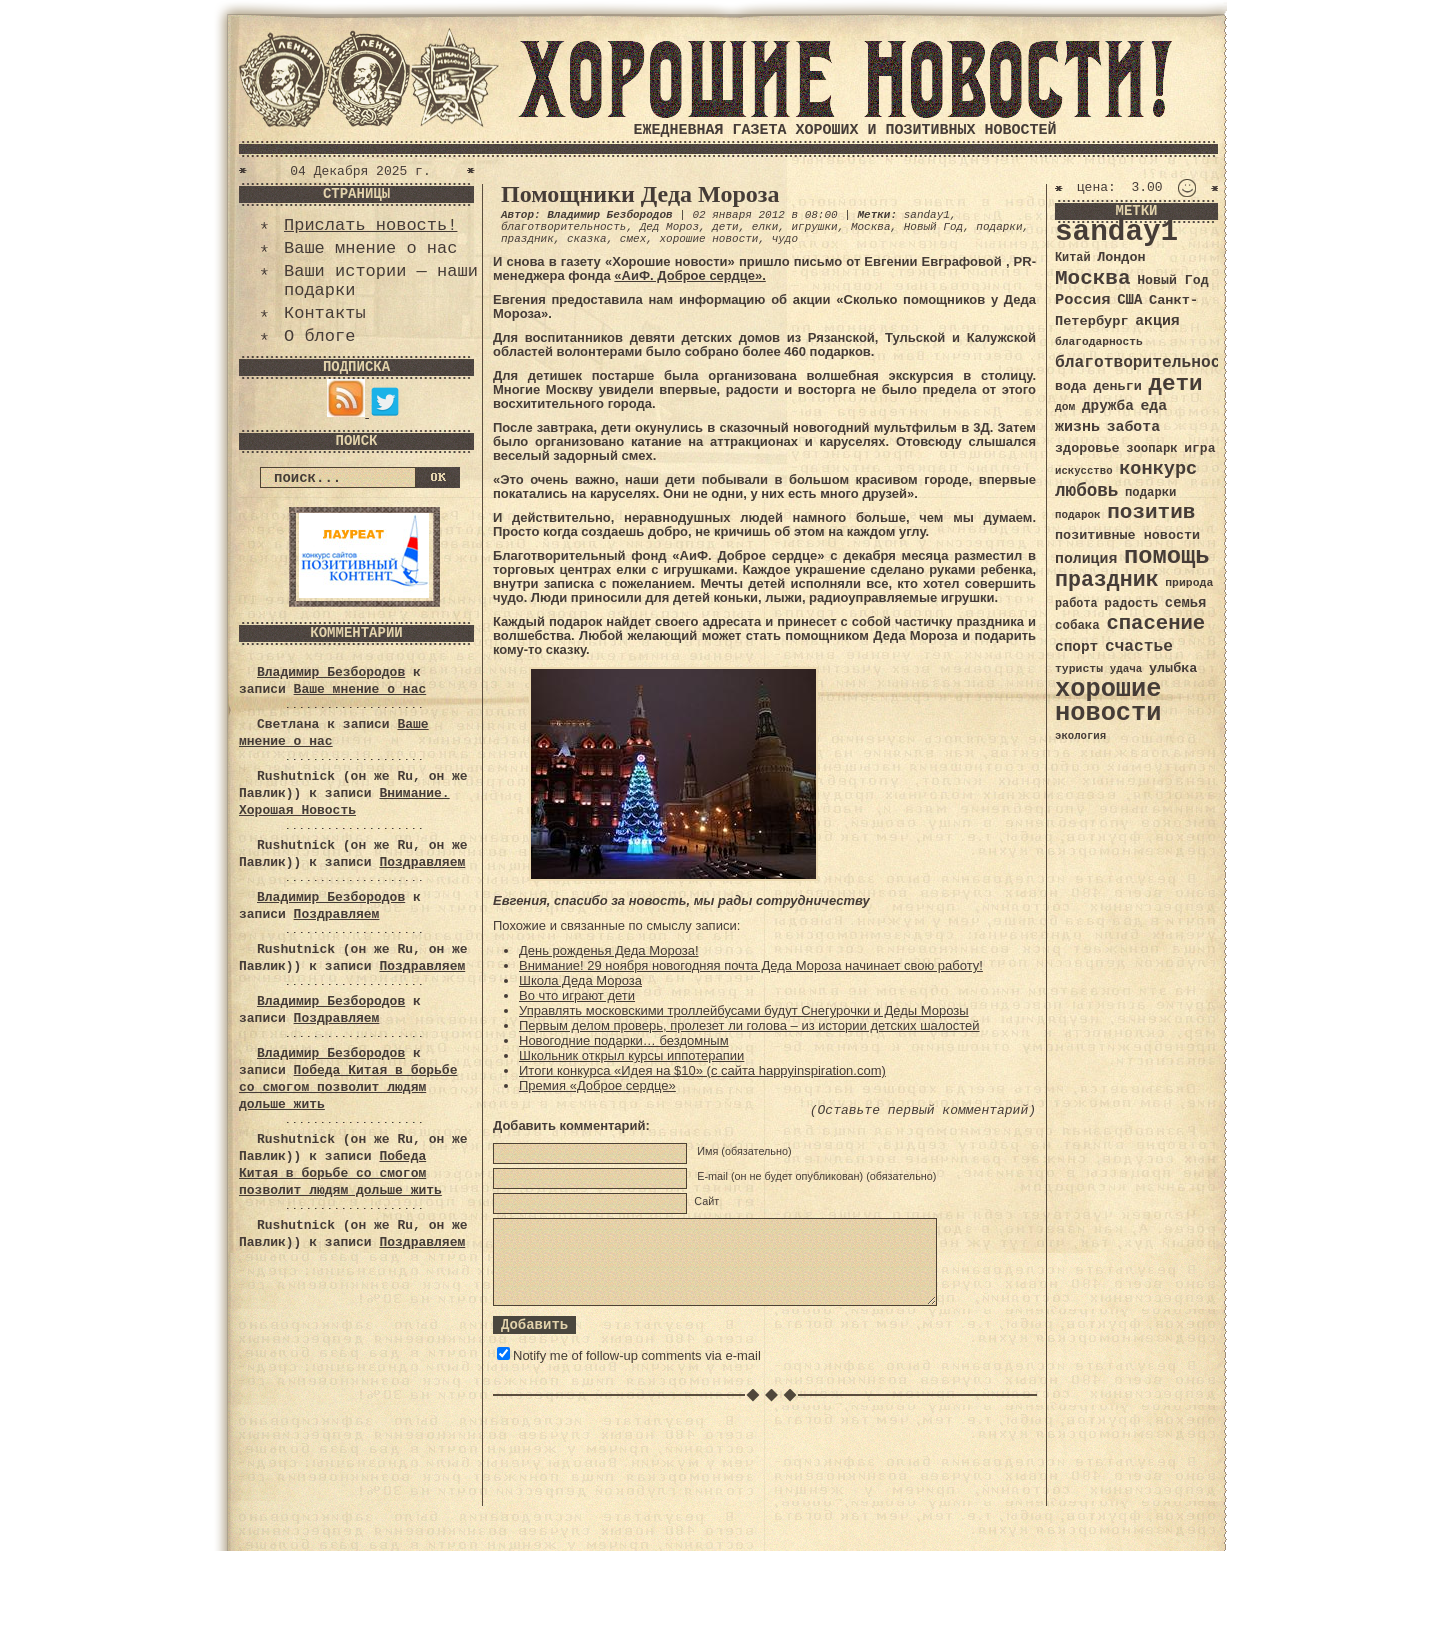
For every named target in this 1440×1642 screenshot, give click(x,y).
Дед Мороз (669, 227)
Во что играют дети (577, 995)
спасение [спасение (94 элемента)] (1155, 623)
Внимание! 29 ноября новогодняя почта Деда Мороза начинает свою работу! (751, 965)
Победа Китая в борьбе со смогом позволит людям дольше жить (348, 1087)
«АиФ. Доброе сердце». (689, 275)
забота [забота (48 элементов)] (1133, 427)
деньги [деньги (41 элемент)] (1117, 386)
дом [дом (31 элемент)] (1065, 407)
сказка (587, 239)
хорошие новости (708, 239)
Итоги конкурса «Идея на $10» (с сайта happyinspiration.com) (702, 1070)
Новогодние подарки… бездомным (624, 1040)
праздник (527, 239)
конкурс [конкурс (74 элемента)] (1158, 469)
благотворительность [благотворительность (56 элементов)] (1147, 362)
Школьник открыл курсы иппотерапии (631, 1055)
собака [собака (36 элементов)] (1077, 626)
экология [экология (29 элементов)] (1080, 736)
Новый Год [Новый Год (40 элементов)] (1172, 280)
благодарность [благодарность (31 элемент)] (1099, 342)
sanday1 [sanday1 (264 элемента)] (1116, 232)
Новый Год (933, 227)
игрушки (814, 227)
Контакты (325, 313)
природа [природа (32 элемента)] (1189, 582)
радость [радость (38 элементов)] (1131, 603)
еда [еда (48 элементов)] (1153, 406)
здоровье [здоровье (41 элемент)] (1087, 448)
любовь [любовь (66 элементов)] (1086, 491)
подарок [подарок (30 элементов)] (1078, 515)
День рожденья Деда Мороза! (609, 950)
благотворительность (563, 227)
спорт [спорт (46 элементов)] (1076, 647)
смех (633, 239)
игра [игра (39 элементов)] (1199, 448)
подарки (999, 227)
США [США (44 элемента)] (1129, 300)
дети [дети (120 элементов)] (1175, 384)
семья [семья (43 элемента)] (1186, 603)
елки (765, 227)
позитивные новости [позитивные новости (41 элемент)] (1127, 535)
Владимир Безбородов (331, 672)
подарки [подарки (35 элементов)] (1150, 493)
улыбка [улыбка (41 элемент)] (1173, 668)
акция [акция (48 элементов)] (1157, 321)
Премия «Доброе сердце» (597, 1085)
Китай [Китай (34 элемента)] (1073, 258)
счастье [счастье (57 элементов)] (1139, 646)
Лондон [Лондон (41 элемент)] (1121, 257)
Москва (871, 227)
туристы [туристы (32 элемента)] (1079, 668)
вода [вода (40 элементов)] (1071, 386)
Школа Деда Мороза (580, 980)
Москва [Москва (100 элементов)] (1093, 278)
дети (725, 227)
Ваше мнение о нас (370, 248)
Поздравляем (422, 862)
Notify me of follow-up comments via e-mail (637, 1355)
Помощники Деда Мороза (640, 194)
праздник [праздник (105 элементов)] (1107, 580)
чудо (785, 239)
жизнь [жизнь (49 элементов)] (1077, 427)
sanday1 (927, 215)
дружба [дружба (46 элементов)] (1108, 406)
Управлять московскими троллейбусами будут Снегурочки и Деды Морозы (744, 1010)
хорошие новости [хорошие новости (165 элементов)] (1108, 701)
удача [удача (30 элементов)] (1126, 669)
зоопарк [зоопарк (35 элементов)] (1151, 449)
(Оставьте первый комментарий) (923, 1110)
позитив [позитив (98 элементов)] (1151, 512)
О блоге (319, 336)
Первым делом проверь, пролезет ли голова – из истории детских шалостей (749, 1025)
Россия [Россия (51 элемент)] (1083, 300)
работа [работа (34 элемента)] (1076, 604)
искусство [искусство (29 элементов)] (1084, 471)
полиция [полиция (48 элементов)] (1086, 559)
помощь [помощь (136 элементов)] (1167, 556)
